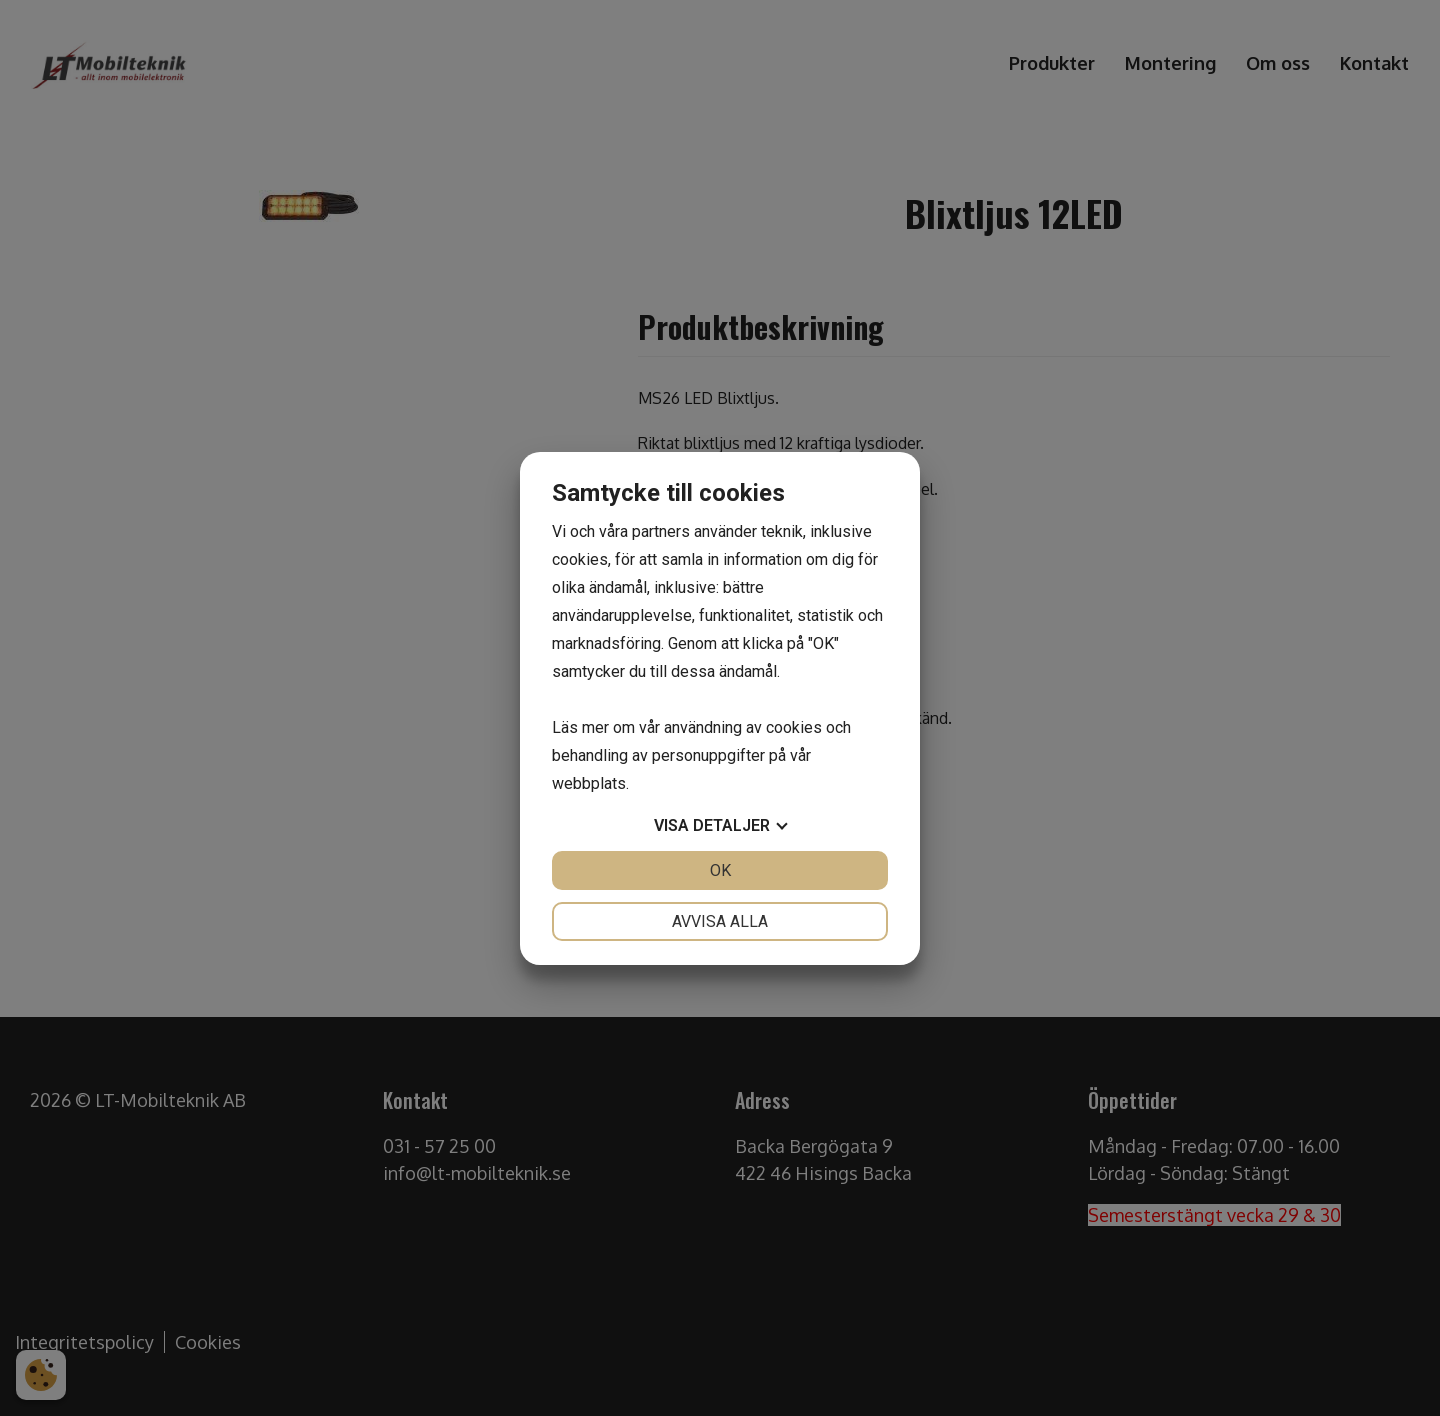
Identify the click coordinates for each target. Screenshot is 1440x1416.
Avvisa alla (720, 921)
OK (720, 870)
